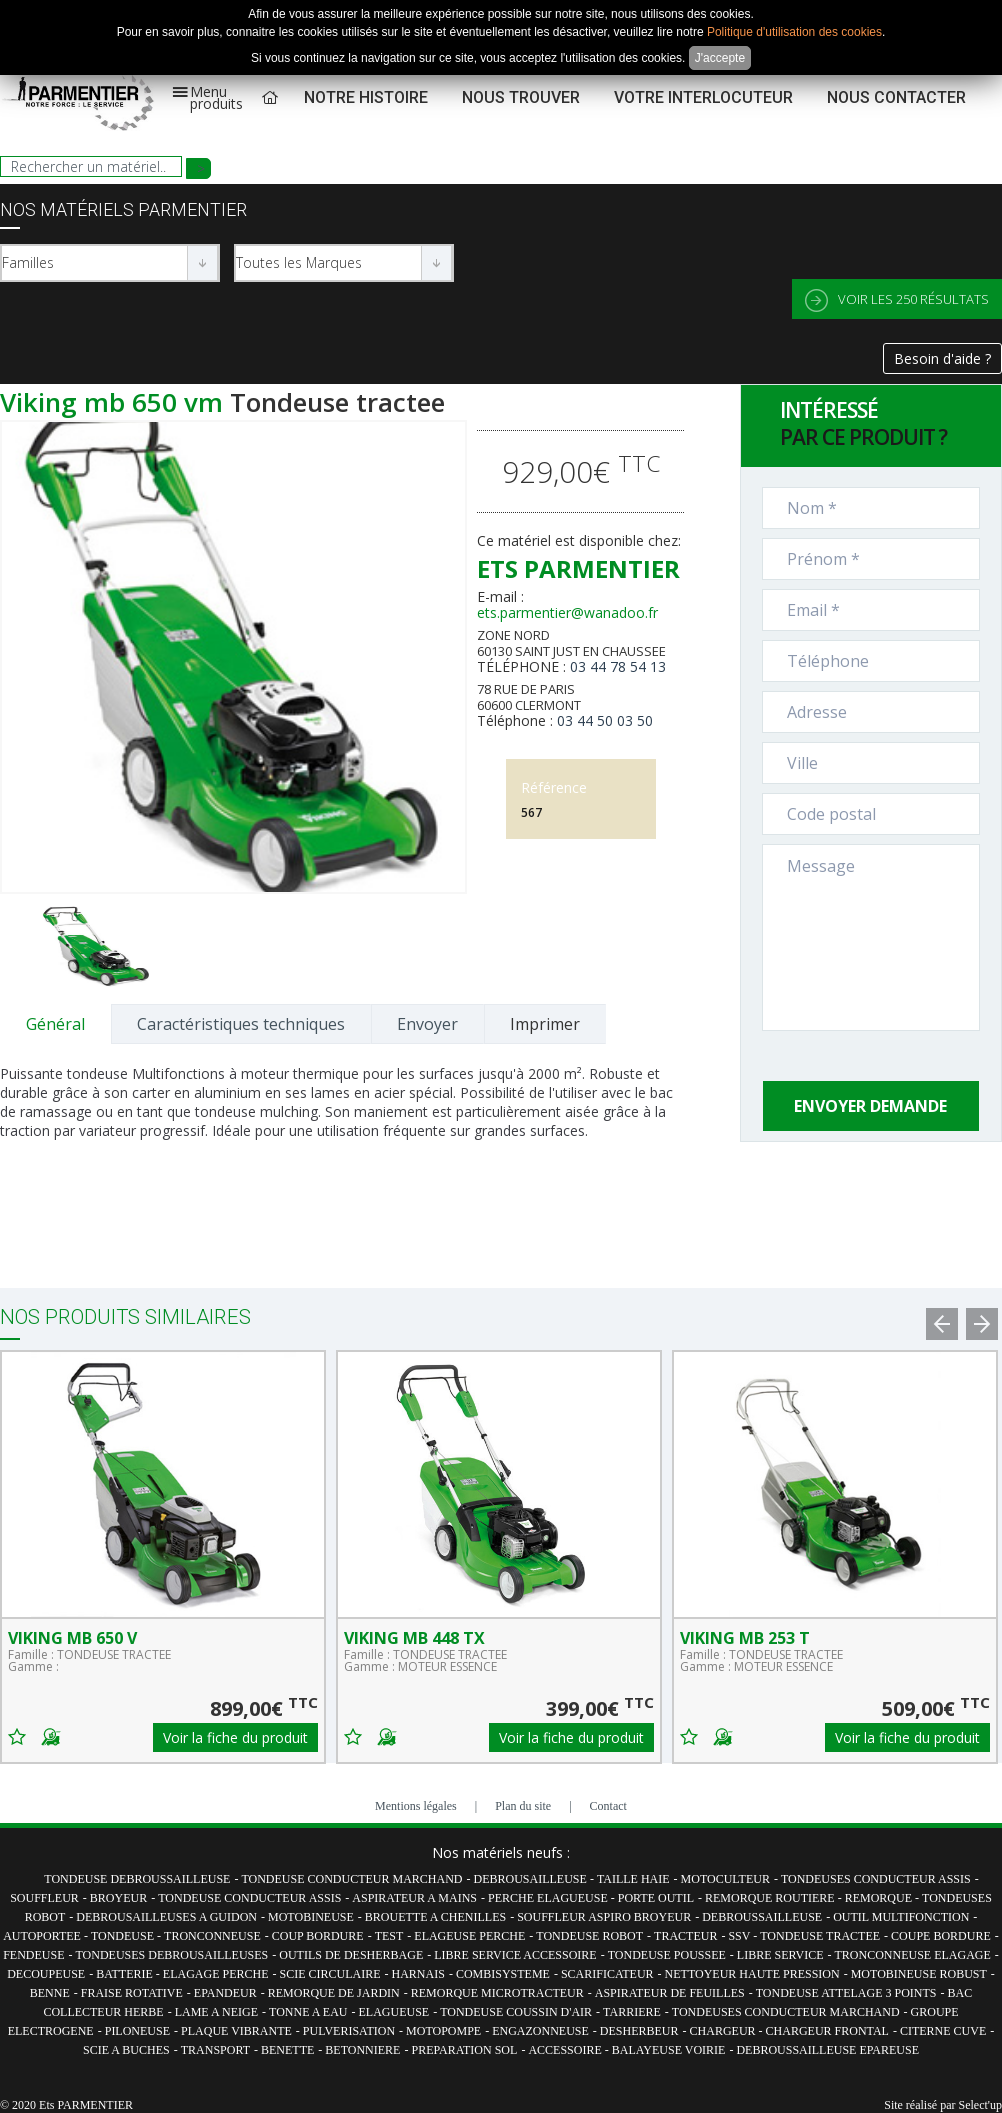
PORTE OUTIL (656, 1898)
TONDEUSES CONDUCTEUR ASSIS (876, 1879)
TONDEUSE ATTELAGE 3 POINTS (846, 1993)
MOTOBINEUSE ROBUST (919, 1974)
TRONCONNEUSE (212, 1936)
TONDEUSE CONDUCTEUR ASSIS (249, 1898)
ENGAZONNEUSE (540, 2031)
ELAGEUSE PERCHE (469, 1936)
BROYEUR (118, 1898)
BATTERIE (126, 1974)
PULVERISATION (349, 2031)
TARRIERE (632, 2012)
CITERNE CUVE (943, 2031)
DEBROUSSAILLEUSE (762, 1917)
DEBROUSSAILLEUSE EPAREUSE (827, 2050)
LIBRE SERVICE (780, 1955)
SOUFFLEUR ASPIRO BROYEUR (604, 1917)
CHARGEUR (724, 2031)
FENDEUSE (33, 1955)
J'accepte (720, 58)
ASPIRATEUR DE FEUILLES (670, 1993)
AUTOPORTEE (43, 1936)
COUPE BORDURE (941, 1936)
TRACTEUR (685, 1936)
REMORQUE (880, 1898)
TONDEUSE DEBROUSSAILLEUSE (137, 1879)
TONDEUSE (124, 1936)
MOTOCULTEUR (725, 1879)
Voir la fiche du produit (235, 1737)
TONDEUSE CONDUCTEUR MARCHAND (351, 1879)
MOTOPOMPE (443, 2031)
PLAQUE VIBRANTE (236, 2031)
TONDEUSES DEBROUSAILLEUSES (171, 1955)
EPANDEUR (225, 1993)
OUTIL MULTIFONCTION (901, 1917)
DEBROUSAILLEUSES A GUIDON (166, 1917)
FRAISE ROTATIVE (132, 1993)
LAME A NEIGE (216, 2012)
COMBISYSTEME (503, 1974)
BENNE (50, 1993)
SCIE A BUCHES (126, 2050)
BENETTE (287, 2050)
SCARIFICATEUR (607, 1974)
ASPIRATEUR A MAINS (414, 1898)
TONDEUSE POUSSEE (667, 1955)
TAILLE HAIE (633, 1879)
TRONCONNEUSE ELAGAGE (913, 1955)
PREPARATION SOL (464, 2050)
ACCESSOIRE (566, 2050)
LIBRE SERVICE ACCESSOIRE (515, 1955)
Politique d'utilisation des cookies (794, 32)
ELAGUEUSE (393, 2012)
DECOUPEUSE (46, 1974)
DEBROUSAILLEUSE (532, 1879)
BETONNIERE (362, 2050)
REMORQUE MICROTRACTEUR (497, 1993)
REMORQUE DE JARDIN (334, 1993)
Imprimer (545, 1024)
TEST (389, 1936)
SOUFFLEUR (44, 1898)
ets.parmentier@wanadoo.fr (567, 612)
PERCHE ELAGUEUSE (549, 1898)
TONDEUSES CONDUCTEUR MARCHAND (786, 2012)
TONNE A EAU (308, 2012)
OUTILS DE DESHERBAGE (351, 1955)
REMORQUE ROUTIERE (771, 1898)
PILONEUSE (137, 2031)
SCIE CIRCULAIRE (330, 1974)
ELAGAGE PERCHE (216, 1974)
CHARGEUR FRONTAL (827, 2031)
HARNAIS (418, 1974)
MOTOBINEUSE (311, 1917)
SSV (740, 1936)
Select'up (980, 2105)
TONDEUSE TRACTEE (820, 1936)
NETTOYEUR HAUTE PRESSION (752, 1974)
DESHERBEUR (639, 2031)
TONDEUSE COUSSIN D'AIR (516, 2012)
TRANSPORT (215, 2050)
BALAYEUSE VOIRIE (669, 2050)
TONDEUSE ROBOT (589, 1936)
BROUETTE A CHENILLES (435, 1917)
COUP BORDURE (318, 1936)
